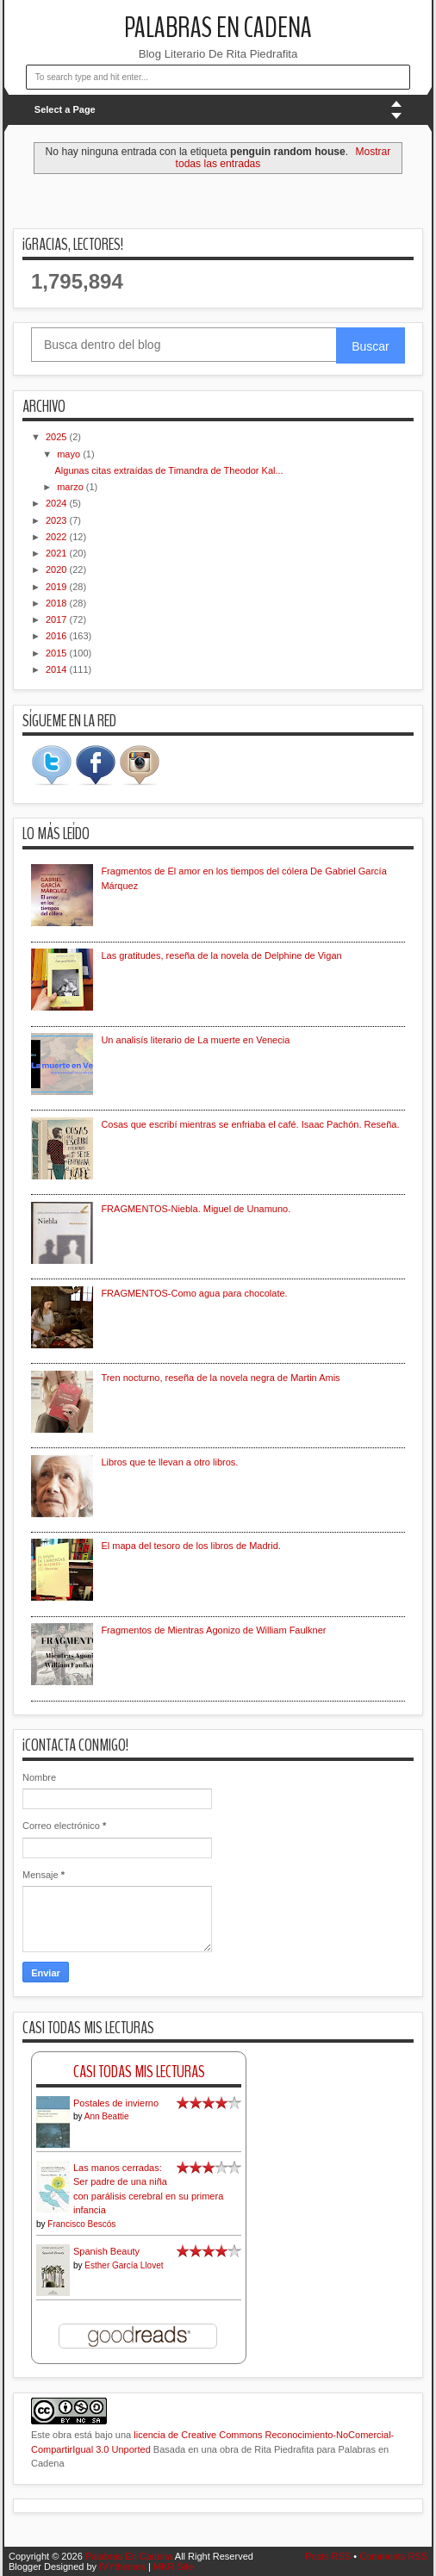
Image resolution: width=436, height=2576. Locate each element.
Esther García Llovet (123, 2265)
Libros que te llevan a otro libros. (169, 1462)
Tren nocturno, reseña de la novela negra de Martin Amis (220, 1377)
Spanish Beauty (106, 2251)
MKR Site (173, 2566)
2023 (58, 520)
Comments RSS (393, 2556)
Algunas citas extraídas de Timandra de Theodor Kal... (168, 470)
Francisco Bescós (81, 2224)
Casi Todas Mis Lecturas (139, 2071)
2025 (58, 437)
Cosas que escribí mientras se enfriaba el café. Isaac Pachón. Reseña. (250, 1124)
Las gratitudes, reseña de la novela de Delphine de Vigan (221, 955)
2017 (58, 619)
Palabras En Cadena (218, 28)
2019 (58, 587)
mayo (70, 454)
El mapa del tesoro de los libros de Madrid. (191, 1545)
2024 (58, 503)
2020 (58, 569)
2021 (58, 553)
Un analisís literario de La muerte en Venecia (195, 1040)
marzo (71, 487)
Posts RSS (328, 2556)
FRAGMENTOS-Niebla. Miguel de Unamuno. (195, 1209)
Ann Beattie (106, 2116)
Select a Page (65, 109)
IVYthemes (122, 2566)
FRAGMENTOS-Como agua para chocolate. (194, 1293)
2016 (58, 636)
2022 (58, 537)
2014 (58, 669)
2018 (58, 603)
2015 (58, 653)
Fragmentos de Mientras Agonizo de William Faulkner (213, 1630)
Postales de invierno (116, 2103)
